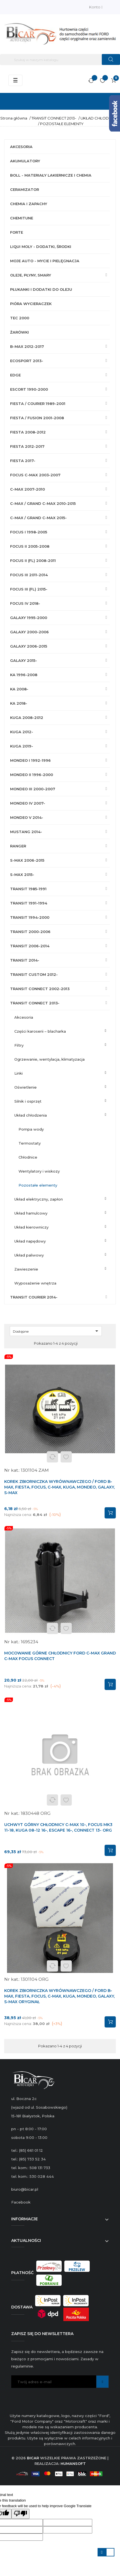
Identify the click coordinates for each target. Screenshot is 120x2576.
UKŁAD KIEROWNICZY (31, 1227)
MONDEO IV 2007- (27, 803)
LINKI (18, 1073)
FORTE (16, 232)
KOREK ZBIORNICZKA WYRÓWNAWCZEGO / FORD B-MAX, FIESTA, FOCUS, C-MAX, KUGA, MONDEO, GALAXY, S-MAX (59, 1487)
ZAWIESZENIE (26, 1269)
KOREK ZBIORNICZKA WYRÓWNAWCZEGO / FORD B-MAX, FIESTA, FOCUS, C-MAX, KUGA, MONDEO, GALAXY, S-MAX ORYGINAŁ (59, 1996)
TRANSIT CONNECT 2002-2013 (40, 988)
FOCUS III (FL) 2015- (28, 589)
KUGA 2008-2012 (26, 717)
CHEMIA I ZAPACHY (28, 203)
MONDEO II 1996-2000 (31, 774)
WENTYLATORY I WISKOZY (39, 1171)
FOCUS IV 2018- (25, 603)
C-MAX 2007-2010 (27, 489)
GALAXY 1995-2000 (28, 617)
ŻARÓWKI (19, 332)
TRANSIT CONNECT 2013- (34, 1003)
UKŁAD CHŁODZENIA (30, 1115)
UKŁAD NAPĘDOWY (30, 1241)
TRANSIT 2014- (24, 960)
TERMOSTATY (30, 1143)
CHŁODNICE (28, 1157)
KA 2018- (18, 703)
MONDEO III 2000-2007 (32, 789)
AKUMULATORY (25, 161)
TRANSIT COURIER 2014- (33, 1297)
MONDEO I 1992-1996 (30, 760)
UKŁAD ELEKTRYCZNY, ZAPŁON (38, 1199)
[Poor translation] (20, 2514)
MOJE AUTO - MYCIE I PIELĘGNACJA (44, 261)
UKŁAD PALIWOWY (29, 1255)
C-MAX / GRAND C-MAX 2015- (38, 517)
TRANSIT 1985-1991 (28, 889)
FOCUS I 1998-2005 (28, 532)
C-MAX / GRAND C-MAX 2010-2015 (43, 503)
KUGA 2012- (21, 732)
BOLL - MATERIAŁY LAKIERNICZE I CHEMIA (50, 175)
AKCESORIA (21, 146)
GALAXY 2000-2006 (29, 632)
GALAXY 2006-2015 (28, 646)
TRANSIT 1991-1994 (28, 903)
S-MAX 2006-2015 (27, 860)
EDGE (15, 375)
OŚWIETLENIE (25, 1087)
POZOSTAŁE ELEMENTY (38, 1185)
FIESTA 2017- (22, 460)
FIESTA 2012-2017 (27, 446)
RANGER (18, 846)
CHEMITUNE (21, 218)
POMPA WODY (31, 1129)
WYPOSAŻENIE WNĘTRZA (35, 1283)
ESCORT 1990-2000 (29, 389)
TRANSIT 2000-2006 (30, 931)
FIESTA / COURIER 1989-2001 (37, 403)
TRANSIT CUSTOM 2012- (34, 974)
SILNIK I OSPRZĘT (27, 1101)
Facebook (21, 2202)
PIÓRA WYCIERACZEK (31, 303)
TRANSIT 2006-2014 (29, 946)
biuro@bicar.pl (24, 2189)
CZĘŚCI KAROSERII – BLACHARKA (40, 1031)
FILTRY (19, 1045)
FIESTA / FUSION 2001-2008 (37, 418)
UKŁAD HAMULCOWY (30, 1213)
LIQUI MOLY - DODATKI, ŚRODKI (40, 246)
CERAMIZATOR (24, 189)
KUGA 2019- (21, 746)
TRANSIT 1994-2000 (29, 917)
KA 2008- (19, 689)
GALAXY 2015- (23, 660)
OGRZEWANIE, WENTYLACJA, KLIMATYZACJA (49, 1059)
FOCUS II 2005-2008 (29, 546)
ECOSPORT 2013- (26, 360)
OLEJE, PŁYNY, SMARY (30, 275)
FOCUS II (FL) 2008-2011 (33, 560)
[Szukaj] (60, 59)
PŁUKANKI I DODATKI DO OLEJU (41, 289)
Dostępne (56, 1331)
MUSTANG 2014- (26, 831)
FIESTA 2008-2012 (28, 432)
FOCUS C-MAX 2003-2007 (35, 475)
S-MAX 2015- (22, 874)
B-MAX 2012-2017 (27, 346)
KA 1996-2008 (23, 674)
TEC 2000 (19, 318)
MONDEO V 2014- (26, 817)
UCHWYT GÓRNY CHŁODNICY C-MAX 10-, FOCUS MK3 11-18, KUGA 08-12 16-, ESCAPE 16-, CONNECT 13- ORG (58, 1827)
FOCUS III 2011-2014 (29, 575)
